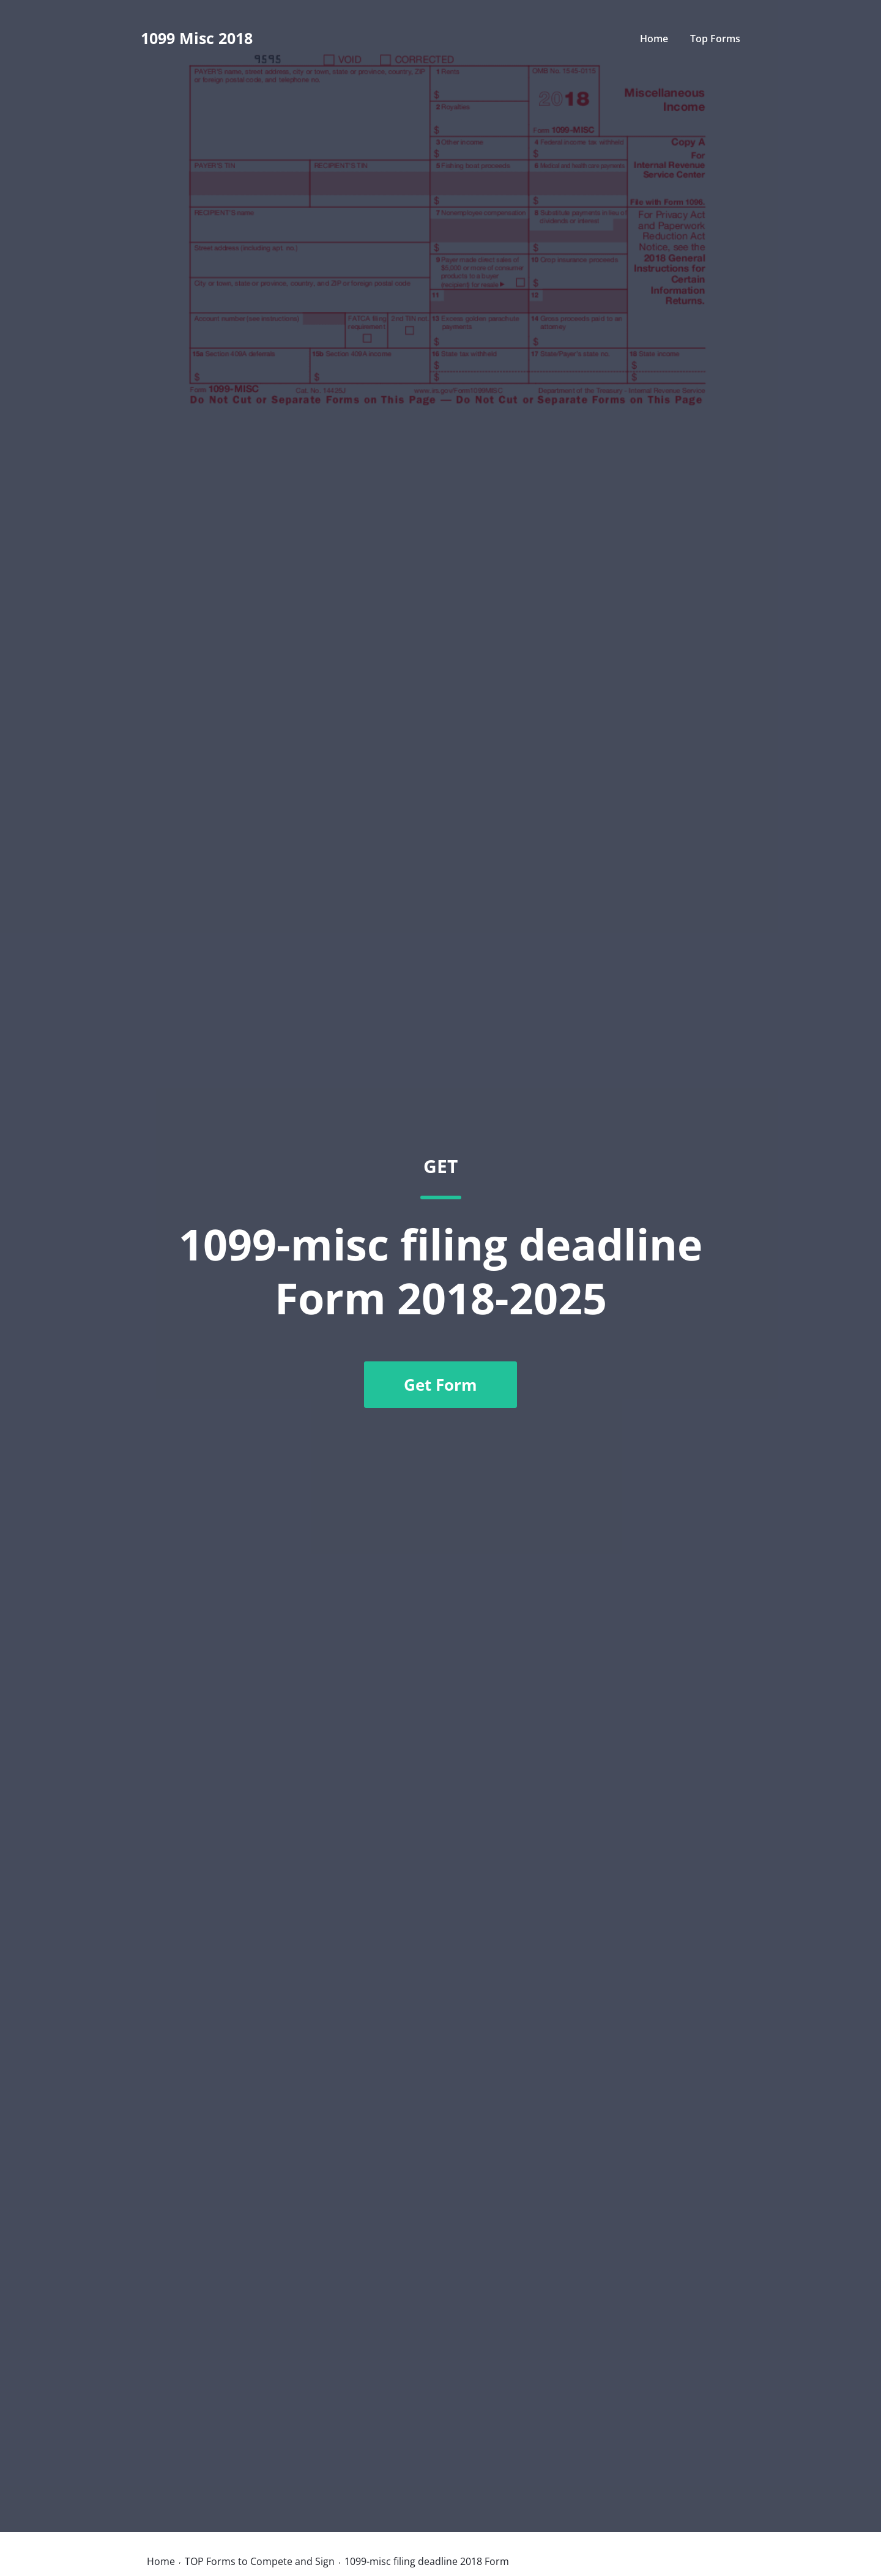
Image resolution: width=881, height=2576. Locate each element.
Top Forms (715, 38)
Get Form (440, 1385)
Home (654, 38)
